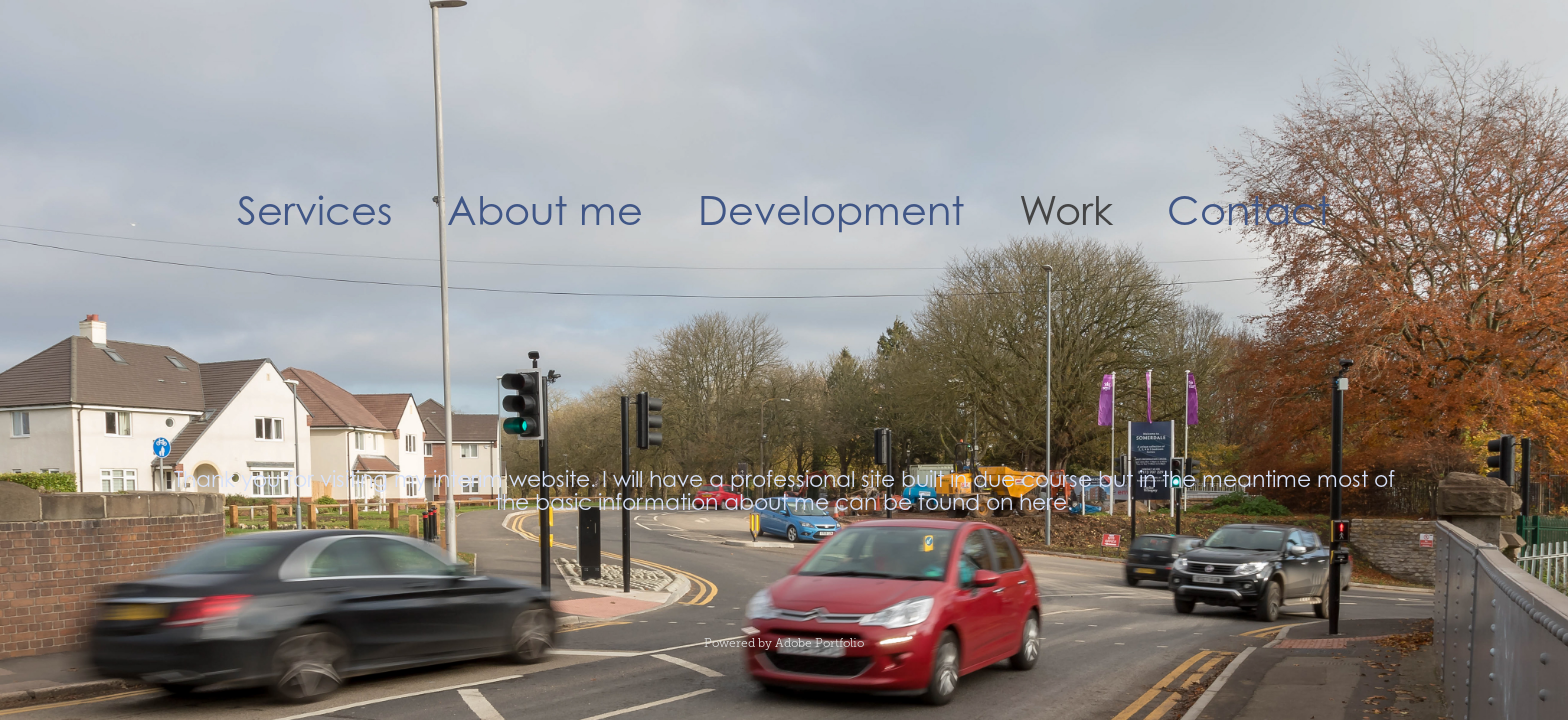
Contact (1249, 210)
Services (315, 210)
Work (1066, 210)
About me (545, 210)
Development (831, 210)
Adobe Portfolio (819, 643)
